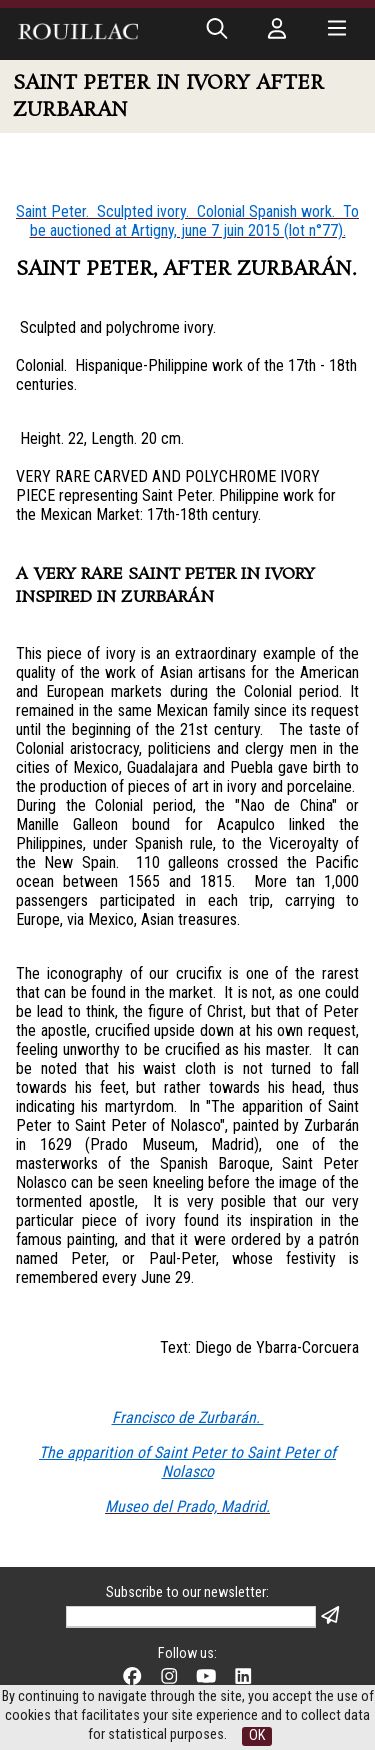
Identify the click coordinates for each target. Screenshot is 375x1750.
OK (257, 1735)
